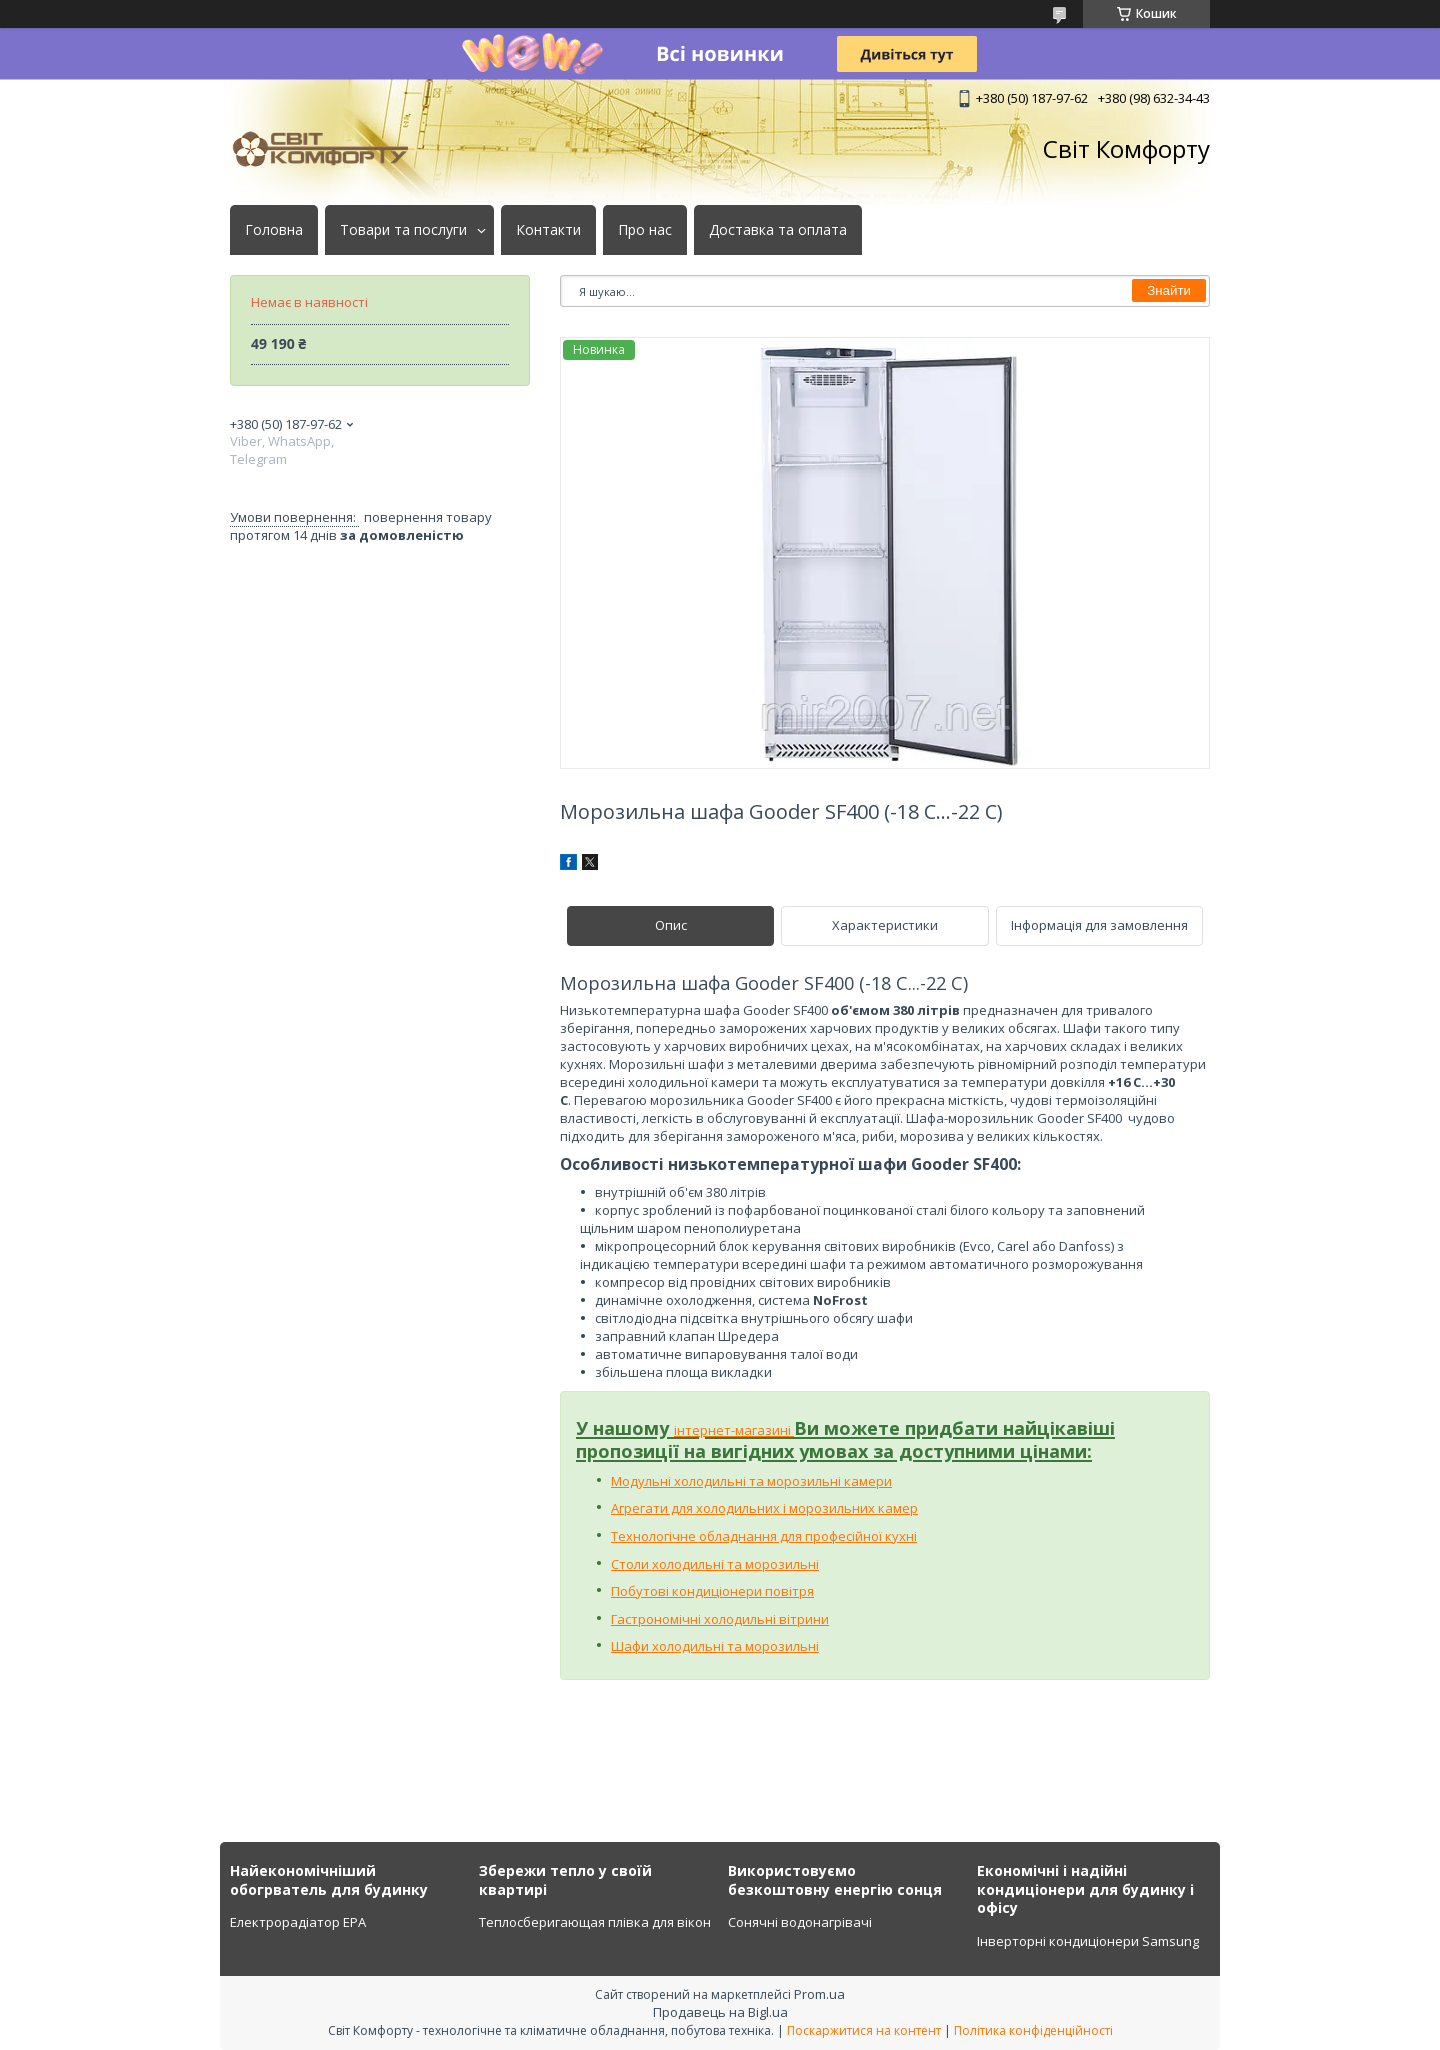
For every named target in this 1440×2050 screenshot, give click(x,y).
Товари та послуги (403, 230)
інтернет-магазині (734, 1430)
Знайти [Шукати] (1169, 290)
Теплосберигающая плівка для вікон (595, 1922)
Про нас (645, 230)
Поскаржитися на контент (864, 2030)
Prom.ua (819, 1994)
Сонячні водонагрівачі (800, 1922)
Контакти (548, 230)
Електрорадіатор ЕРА (298, 1922)
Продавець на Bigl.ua (720, 2012)
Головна (274, 230)
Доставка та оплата (778, 230)
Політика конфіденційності (1033, 2030)
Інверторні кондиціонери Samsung (1088, 1941)
